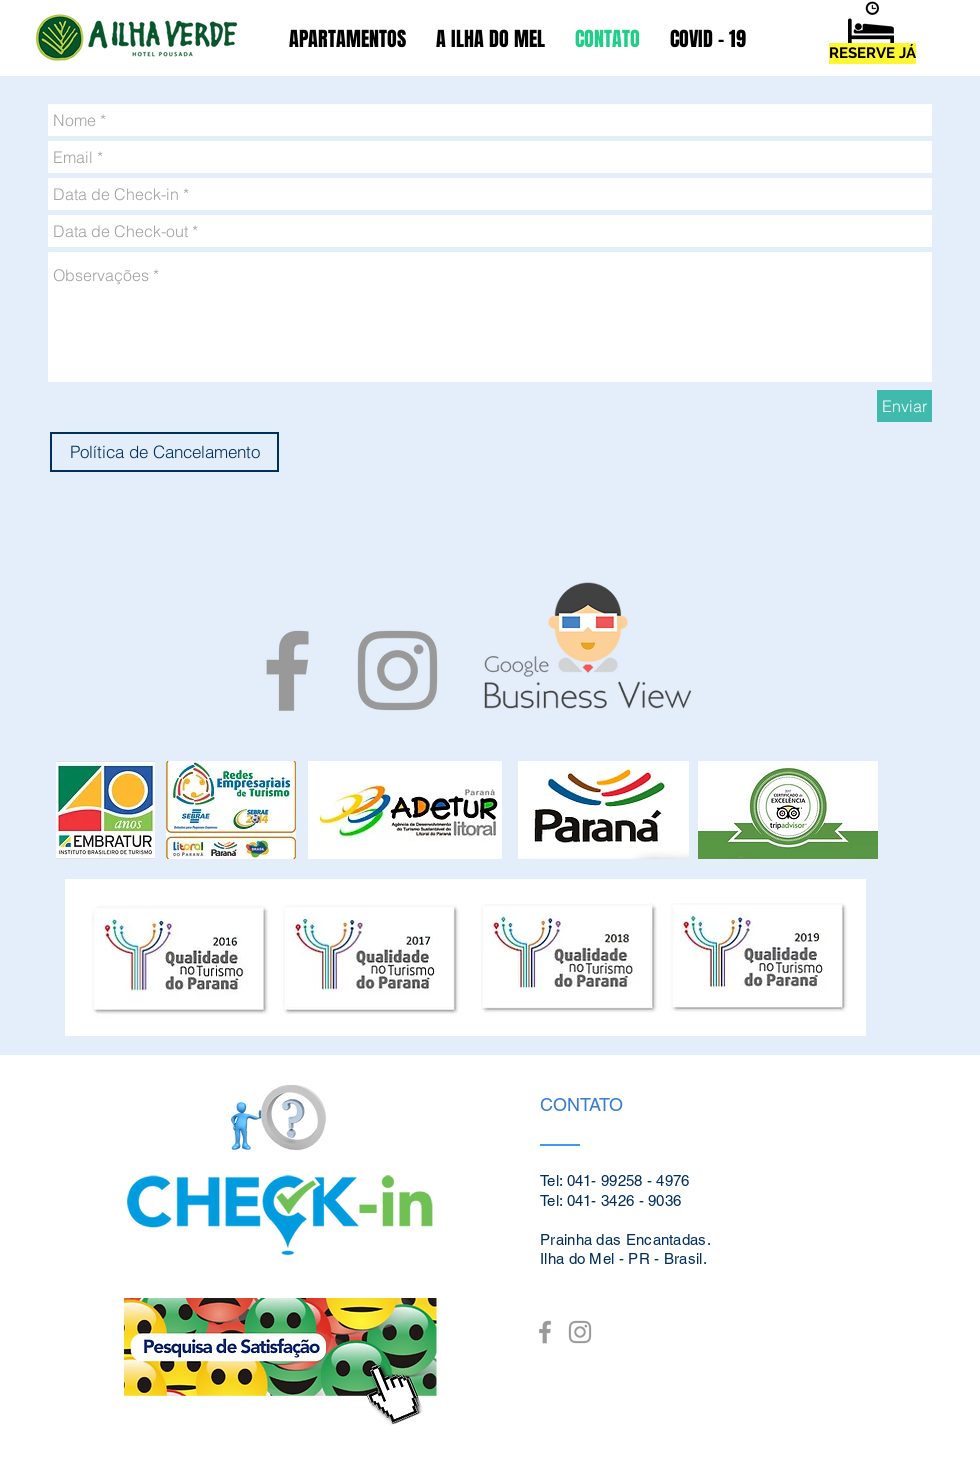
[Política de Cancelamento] (164, 452)
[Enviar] (904, 406)
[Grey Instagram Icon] (397, 670)
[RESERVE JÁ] (872, 53)
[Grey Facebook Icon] (287, 670)
